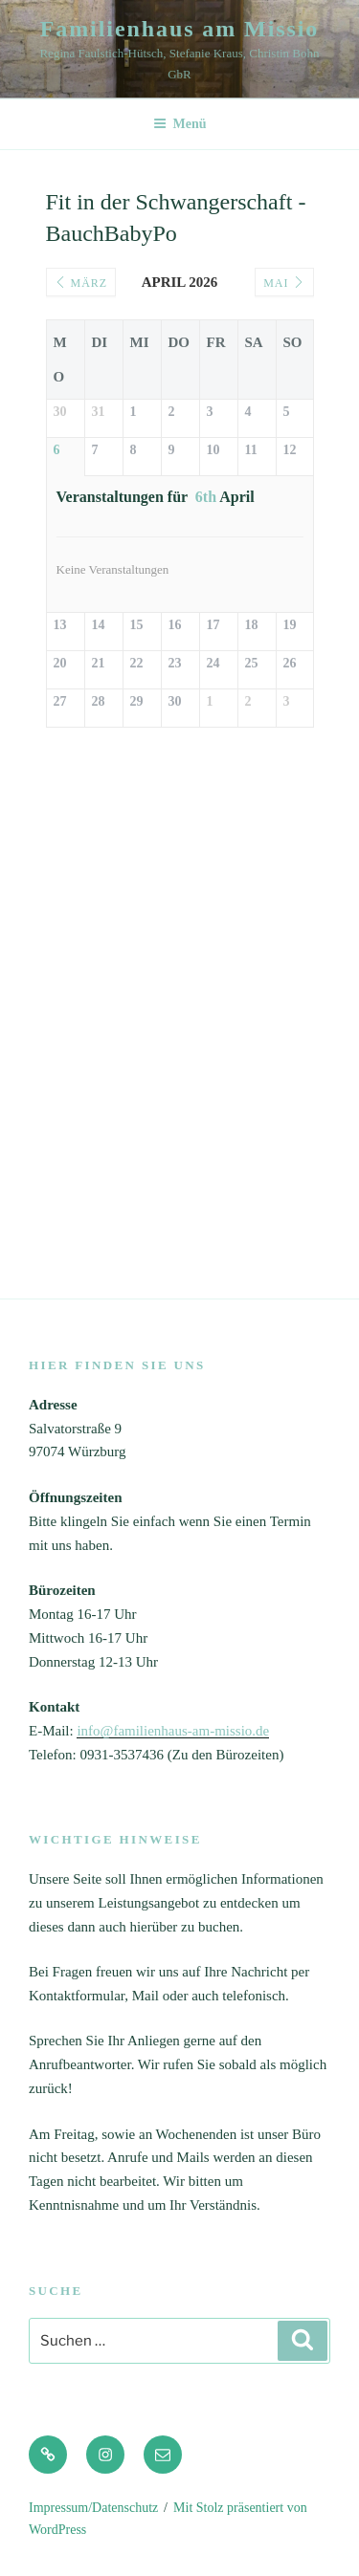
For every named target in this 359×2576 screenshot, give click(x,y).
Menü (180, 124)
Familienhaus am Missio (180, 28)
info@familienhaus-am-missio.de (173, 1730)
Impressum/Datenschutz (93, 2507)
